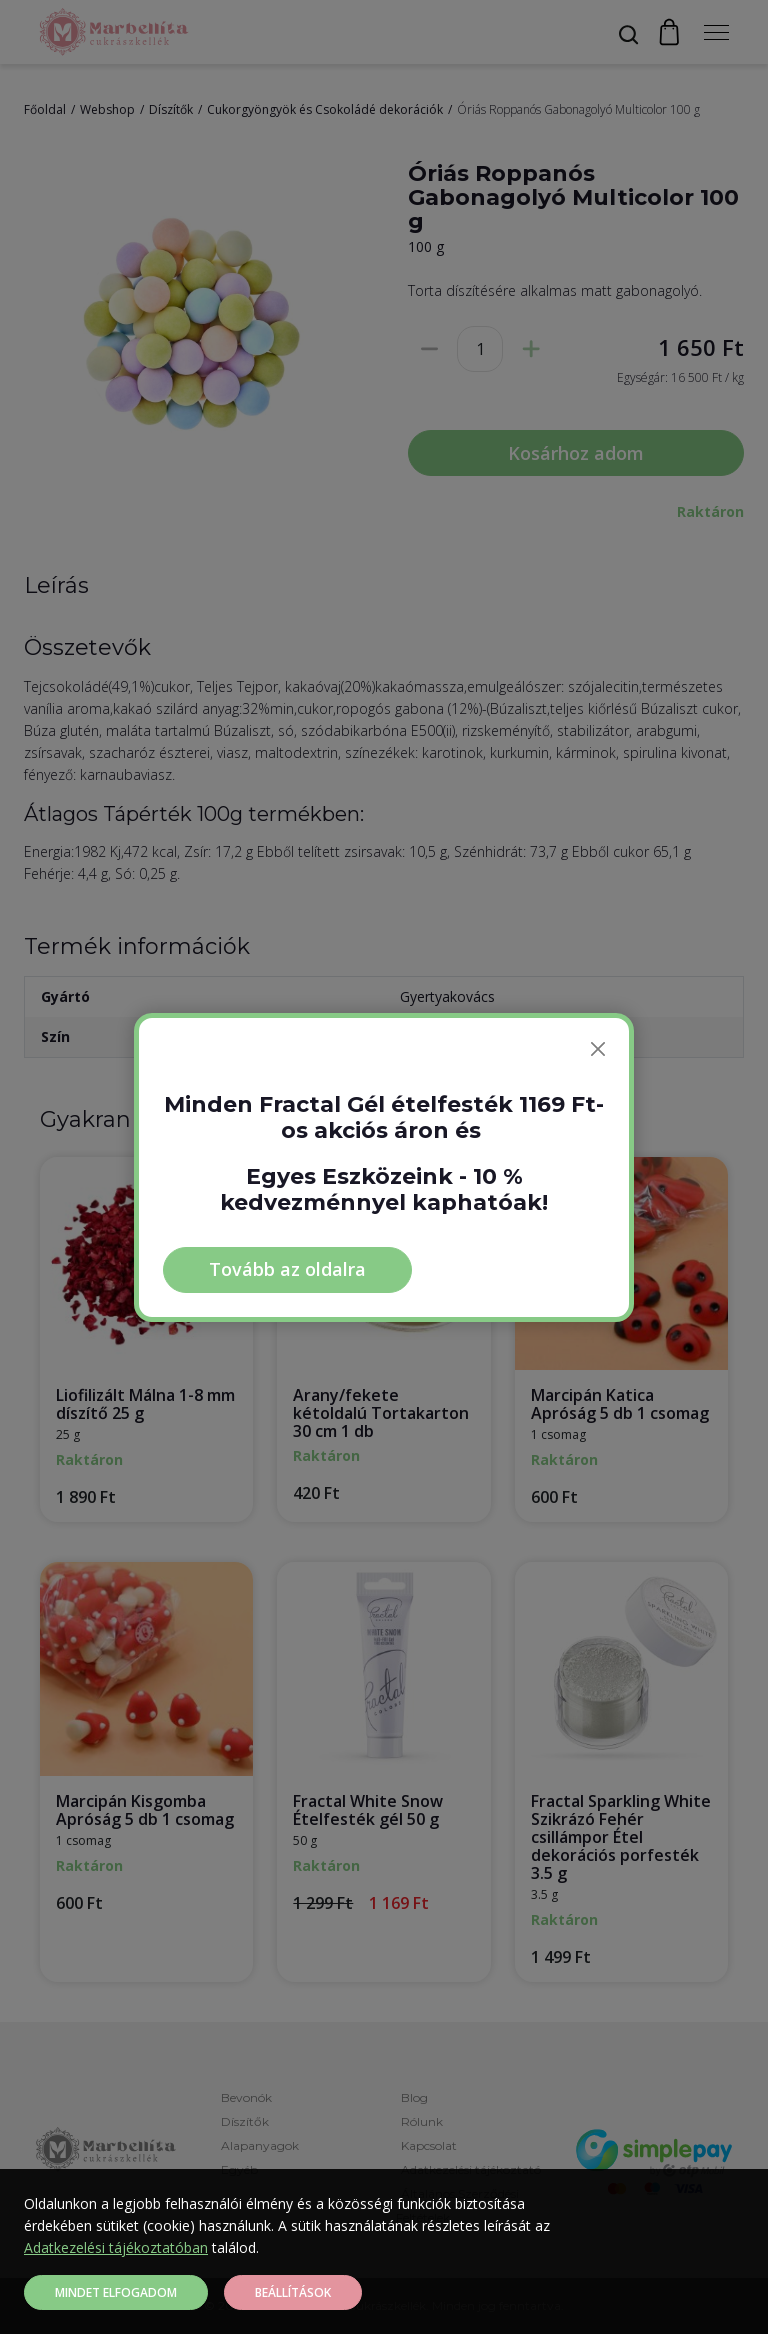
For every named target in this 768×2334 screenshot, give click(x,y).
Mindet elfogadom (116, 2292)
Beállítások (293, 2292)
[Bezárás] (598, 1049)
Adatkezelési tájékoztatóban (116, 2247)
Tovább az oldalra (287, 1269)
